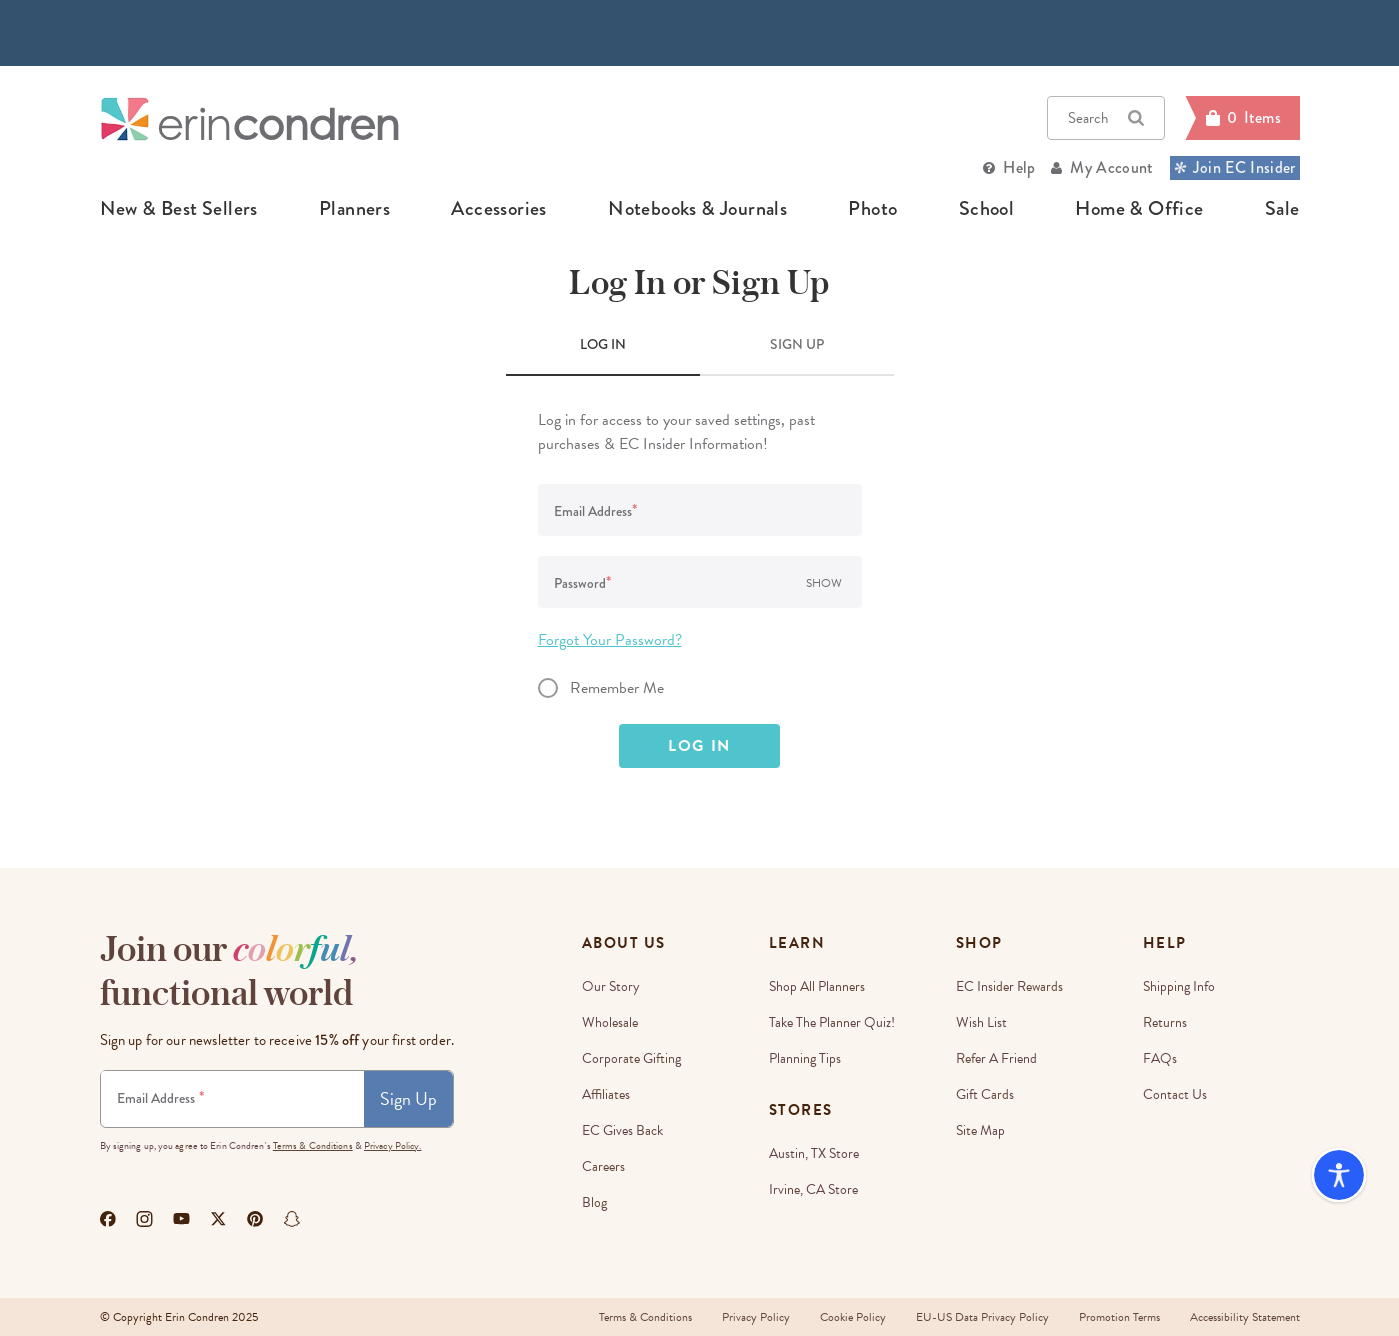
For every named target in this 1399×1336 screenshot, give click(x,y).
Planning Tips (805, 1058)
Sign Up (408, 1098)
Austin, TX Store (814, 1153)
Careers (603, 1166)
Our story (611, 986)
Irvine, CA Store (813, 1189)
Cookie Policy (853, 1317)
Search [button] (1106, 118)
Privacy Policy (756, 1317)
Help (1019, 167)
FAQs (1160, 1058)
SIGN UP (797, 344)
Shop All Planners (817, 986)
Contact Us (1175, 1094)
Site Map (980, 1130)
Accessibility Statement (1245, 1317)
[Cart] (1242, 118)
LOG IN (603, 344)
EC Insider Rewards (1009, 986)
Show (824, 583)
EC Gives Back (622, 1130)
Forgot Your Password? (610, 640)
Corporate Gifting (631, 1058)
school (986, 209)
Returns (1165, 1022)
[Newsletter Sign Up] (232, 1099)
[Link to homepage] (250, 118)
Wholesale (610, 1022)
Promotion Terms (1119, 1317)
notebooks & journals (697, 209)
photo (872, 209)
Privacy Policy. (393, 1145)
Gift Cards (985, 1094)
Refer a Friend (996, 1058)
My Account (1111, 167)
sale (1282, 209)
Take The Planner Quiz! (832, 1022)
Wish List (981, 1022)
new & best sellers (179, 209)
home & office (1139, 209)
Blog (594, 1202)
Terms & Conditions (313, 1145)
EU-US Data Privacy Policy (982, 1317)
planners (354, 209)
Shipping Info (1179, 986)
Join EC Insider (1235, 167)
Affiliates (606, 1094)
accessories (498, 209)
